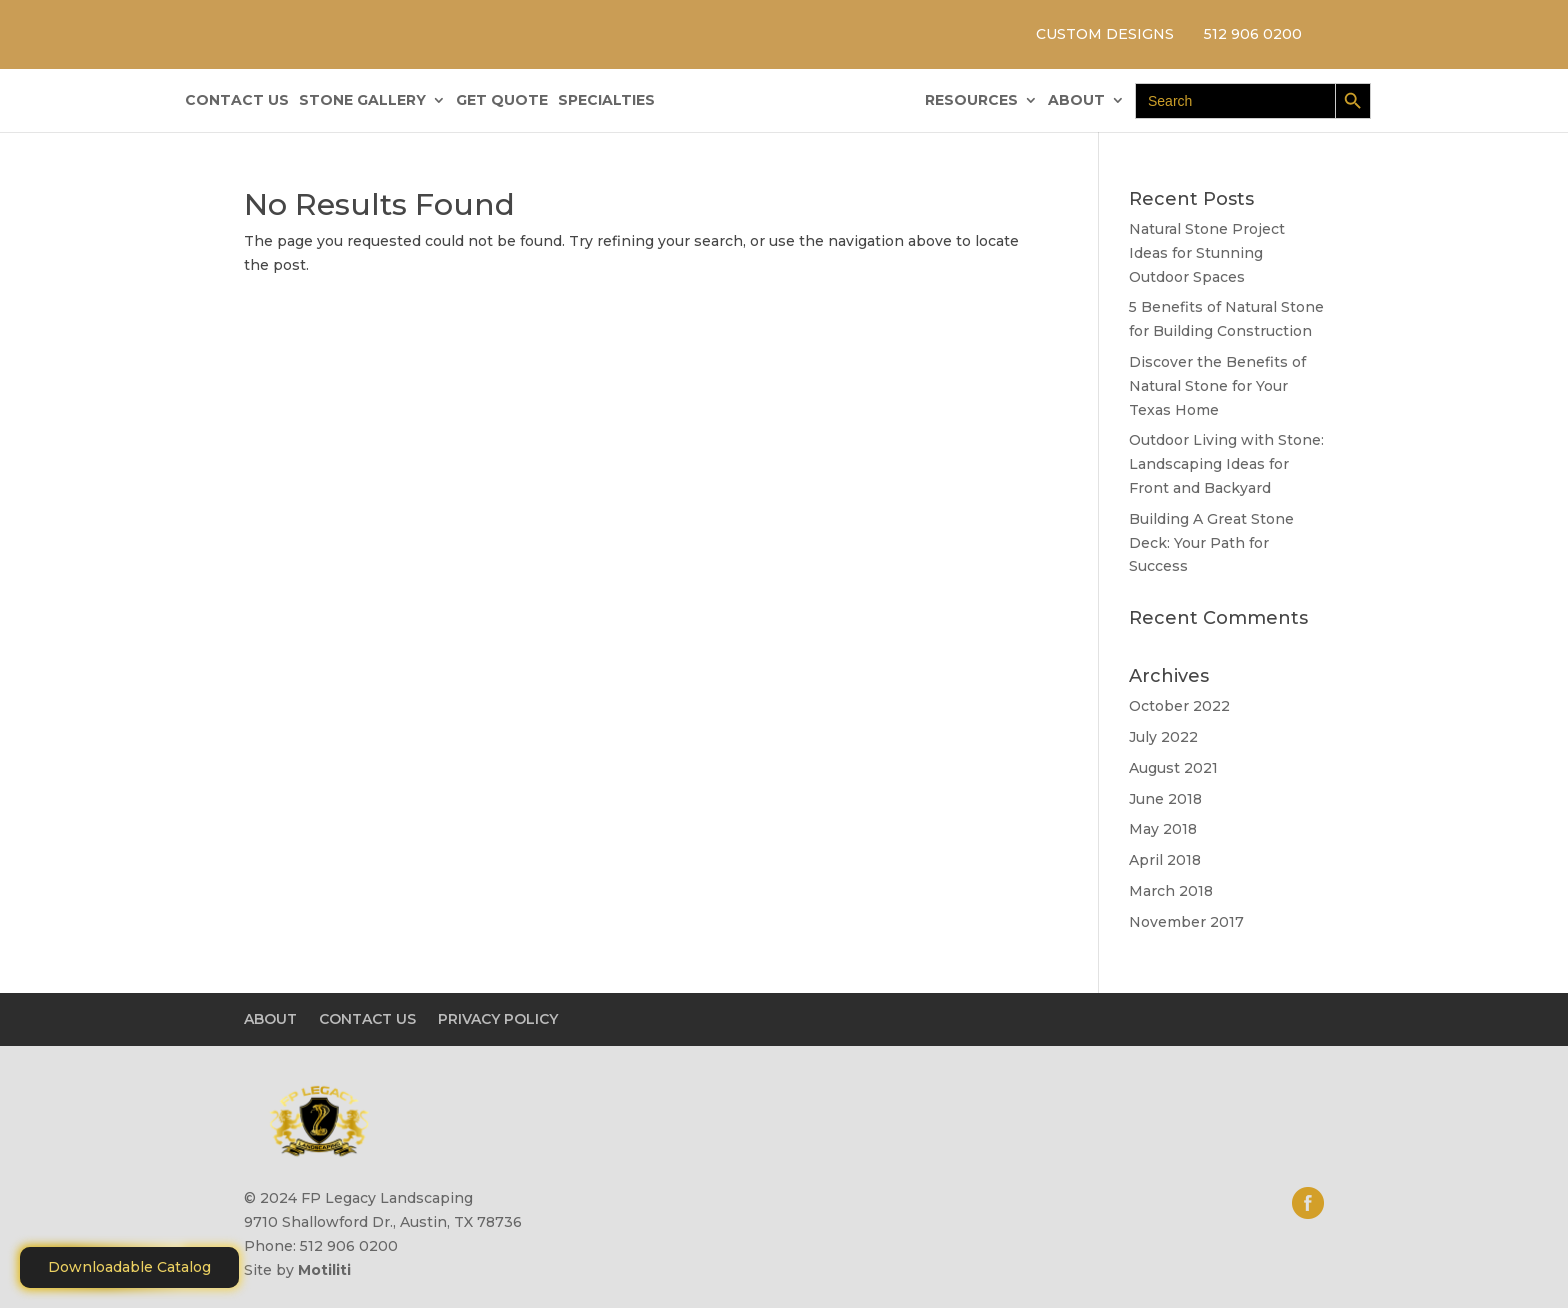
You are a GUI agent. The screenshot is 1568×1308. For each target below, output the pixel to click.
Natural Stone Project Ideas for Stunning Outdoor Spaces (1207, 253)
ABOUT (1076, 101)
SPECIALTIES (606, 101)
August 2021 (1173, 768)
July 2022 (1163, 737)
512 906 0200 (1253, 34)
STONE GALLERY (362, 101)
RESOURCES (971, 101)
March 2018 (1171, 891)
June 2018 (1165, 799)
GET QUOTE (502, 101)
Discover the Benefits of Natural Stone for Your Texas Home (1217, 386)
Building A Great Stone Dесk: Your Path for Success (1211, 543)
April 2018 (1165, 860)
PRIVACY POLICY (498, 1019)
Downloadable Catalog (129, 1267)
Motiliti (324, 1270)
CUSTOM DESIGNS (1105, 34)
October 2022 (1179, 706)
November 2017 (1186, 922)
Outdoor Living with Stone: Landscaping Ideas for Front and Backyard (1226, 464)
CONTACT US (237, 101)
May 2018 (1163, 829)
